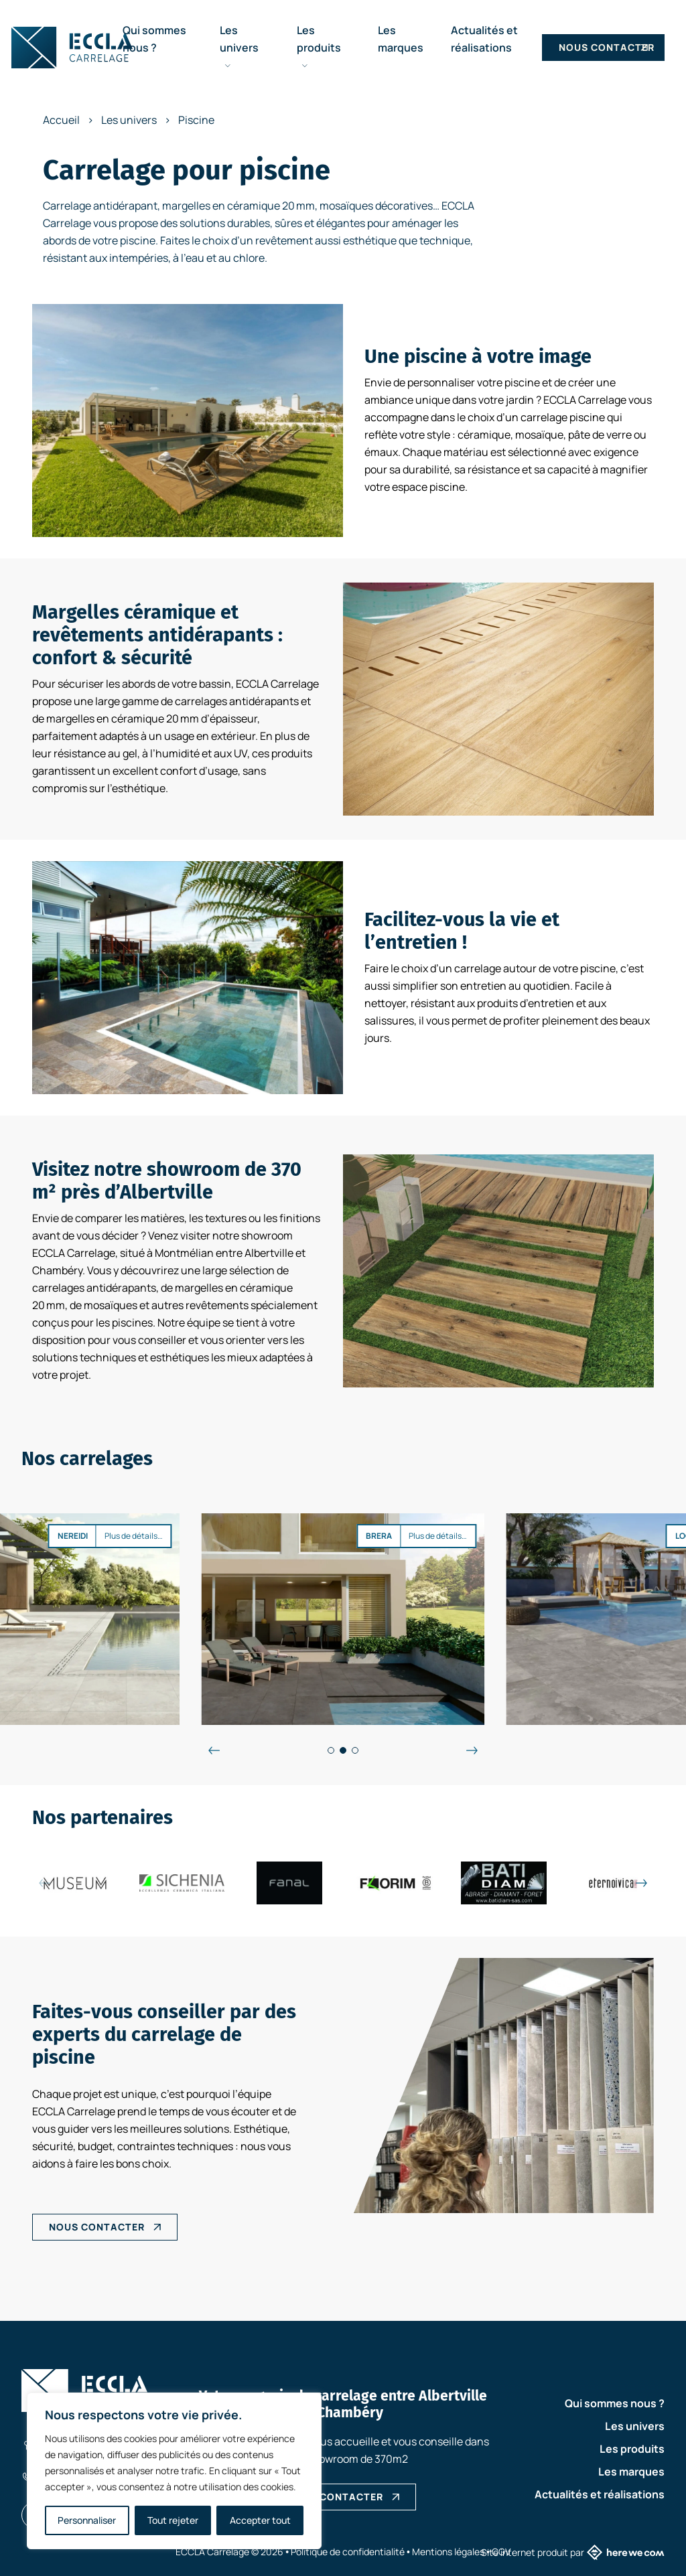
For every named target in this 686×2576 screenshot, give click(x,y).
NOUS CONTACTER (97, 2226)
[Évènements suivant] (472, 1750)
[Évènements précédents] (214, 1750)
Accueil (61, 119)
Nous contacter (607, 47)
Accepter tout (260, 2520)
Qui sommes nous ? (615, 2403)
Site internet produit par (573, 2552)
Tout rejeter (172, 2520)
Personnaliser (87, 2520)
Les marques (631, 2471)
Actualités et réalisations (600, 2494)
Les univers (239, 46)
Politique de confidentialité (348, 2551)
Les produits (319, 46)
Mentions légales (448, 2551)
